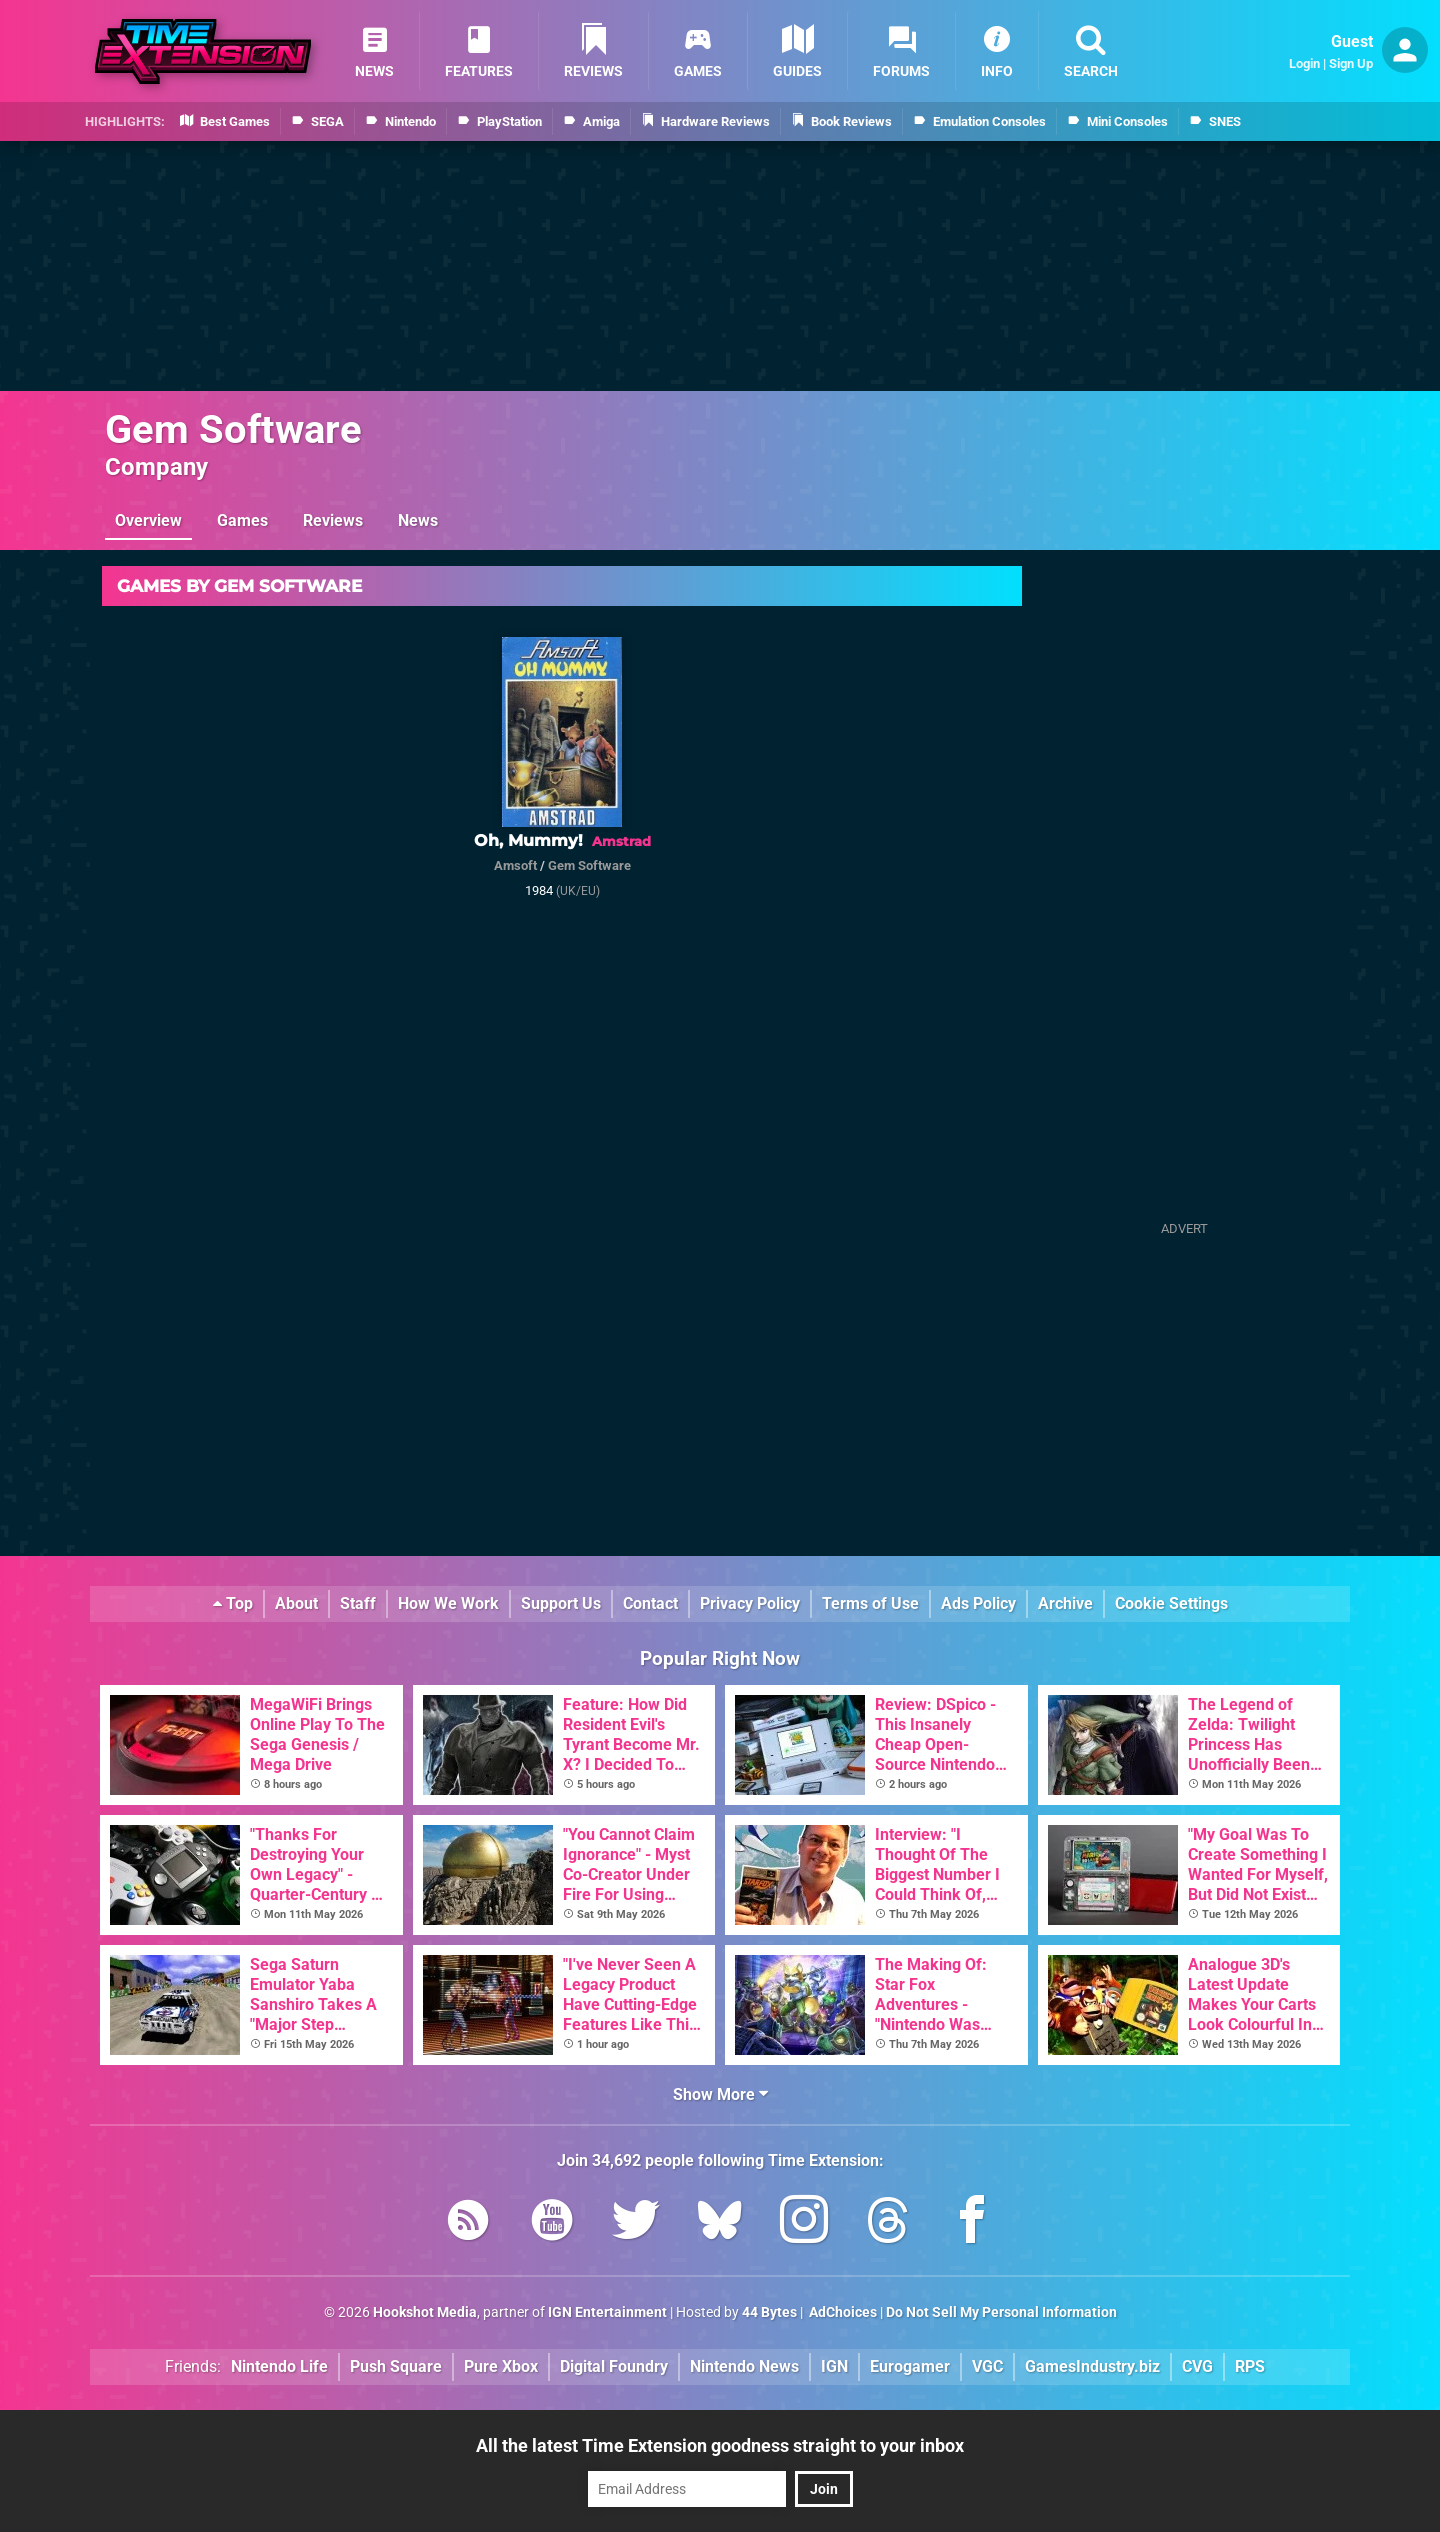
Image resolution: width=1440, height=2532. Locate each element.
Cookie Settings (1171, 1603)
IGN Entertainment (607, 2312)
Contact (650, 1603)
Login (1304, 63)
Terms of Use (870, 1603)
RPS (1250, 2366)
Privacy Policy (750, 1603)
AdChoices (841, 2312)
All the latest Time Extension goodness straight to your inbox (720, 2445)
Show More (720, 2094)
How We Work (448, 1603)
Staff (358, 1603)
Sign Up (1351, 63)
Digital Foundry (614, 2366)
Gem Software (233, 429)
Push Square (396, 2366)
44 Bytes (769, 2312)
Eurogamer (910, 2366)
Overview (148, 520)
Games (242, 520)
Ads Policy (978, 1603)
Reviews (333, 520)
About (296, 1603)
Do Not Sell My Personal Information (1001, 2312)
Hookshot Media (425, 2312)
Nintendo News (744, 2366)
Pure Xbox (501, 2366)
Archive (1065, 1603)
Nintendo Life (279, 2366)
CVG (1197, 2366)
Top (233, 1603)
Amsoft (515, 865)
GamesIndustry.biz (1092, 2366)
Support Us (561, 1603)
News (418, 520)
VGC (987, 2366)
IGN (834, 2366)
